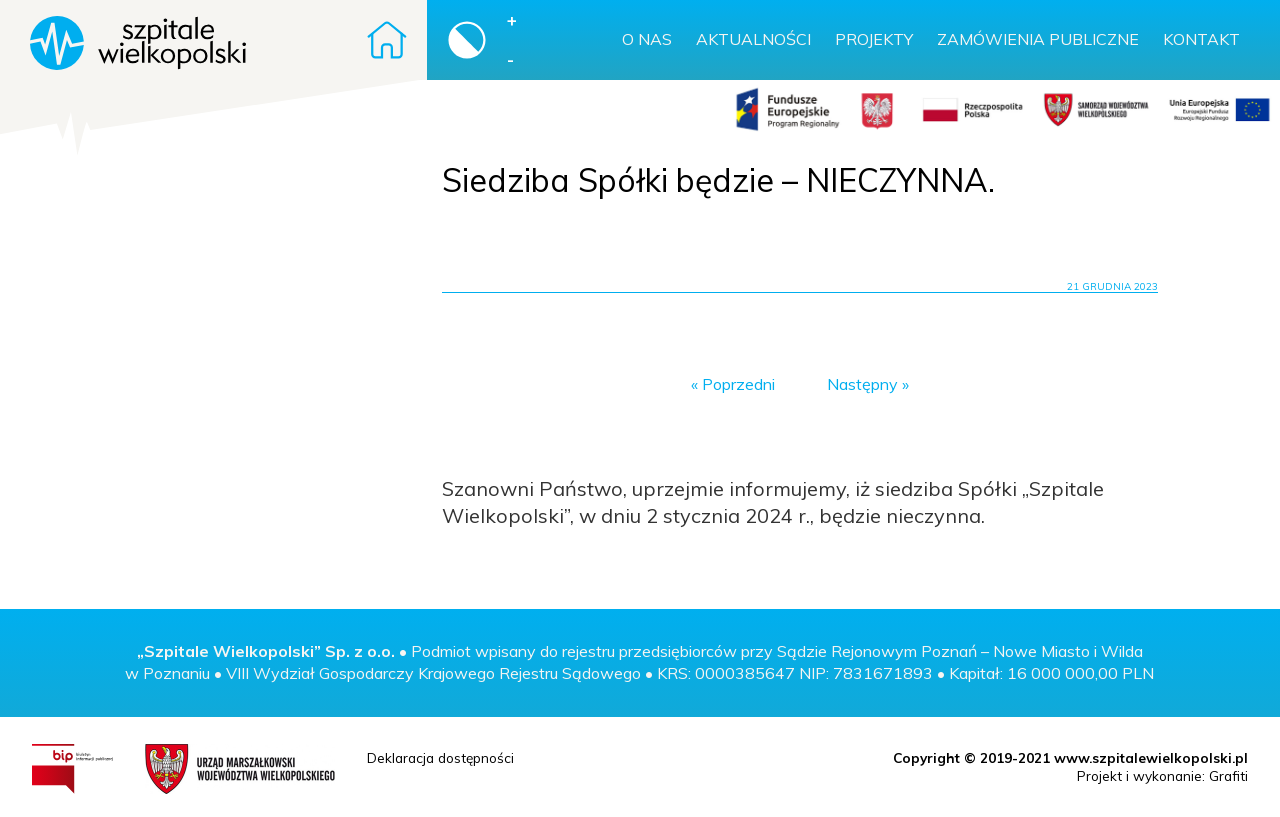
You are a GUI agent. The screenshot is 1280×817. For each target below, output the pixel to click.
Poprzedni (738, 384)
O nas (647, 39)
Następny (862, 384)
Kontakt (1201, 39)
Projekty (874, 39)
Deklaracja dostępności (440, 757)
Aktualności (753, 39)
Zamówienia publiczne (1038, 39)
